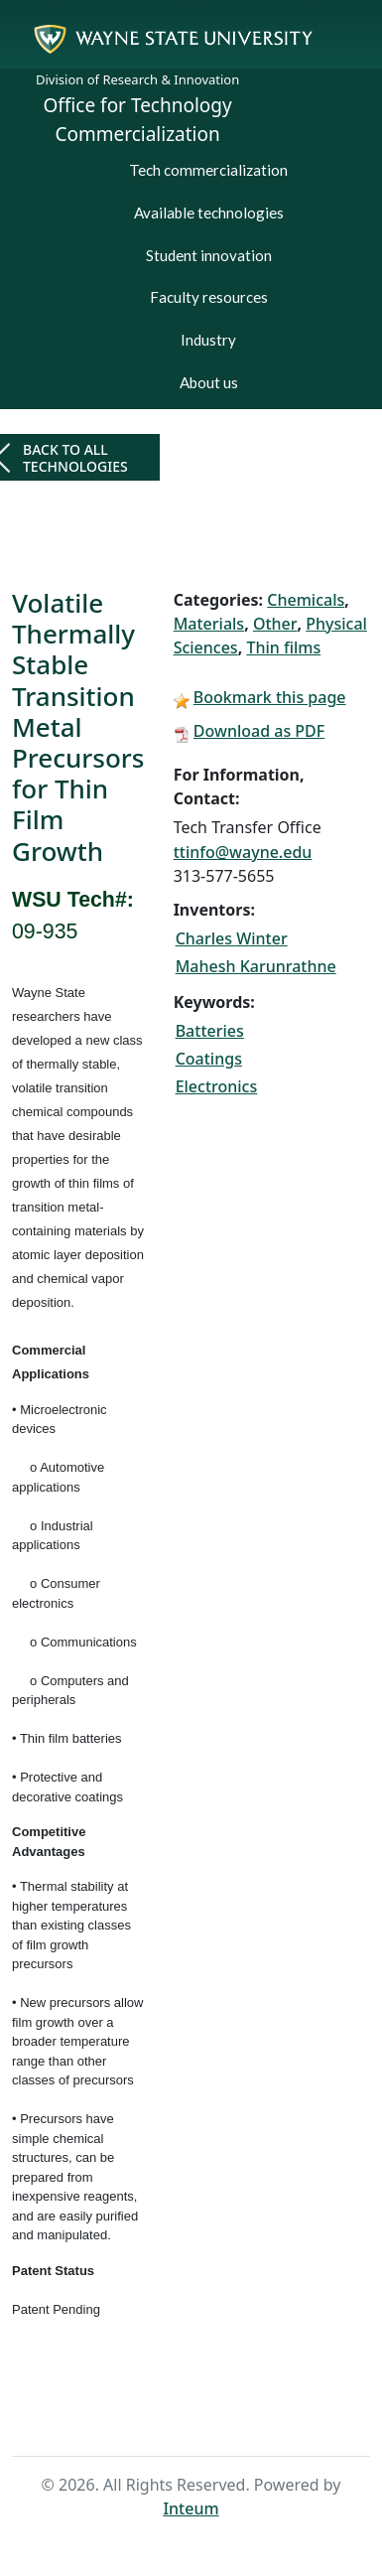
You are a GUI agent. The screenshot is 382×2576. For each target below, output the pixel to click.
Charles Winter (232, 938)
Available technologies (209, 212)
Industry (208, 340)
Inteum (190, 2508)
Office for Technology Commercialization (138, 119)
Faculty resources (209, 297)
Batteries (210, 1031)
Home (158, 2418)
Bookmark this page (269, 697)
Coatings (209, 1059)
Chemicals (305, 600)
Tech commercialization (208, 170)
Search (221, 2418)
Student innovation (209, 255)
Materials (209, 624)
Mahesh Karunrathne (256, 966)
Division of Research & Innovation (137, 79)
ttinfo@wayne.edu (243, 852)
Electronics (217, 1086)
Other (275, 624)
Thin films (283, 647)
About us (209, 382)
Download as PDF (258, 731)
